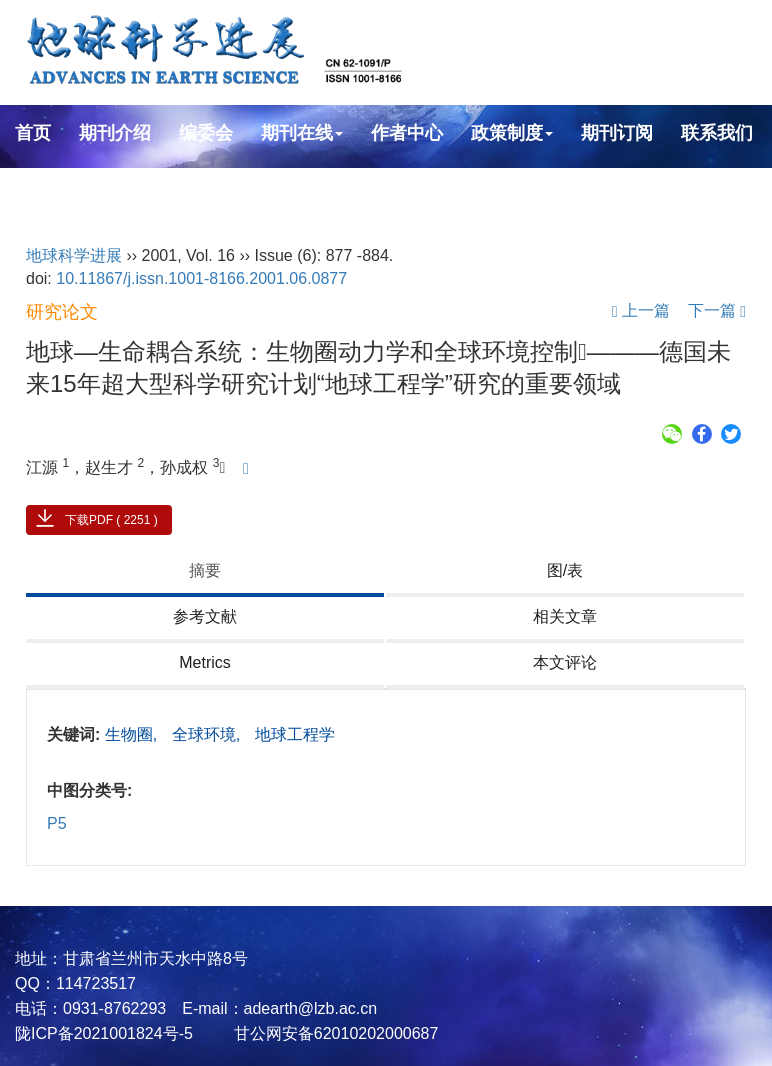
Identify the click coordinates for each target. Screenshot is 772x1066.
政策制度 (512, 133)
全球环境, (208, 734)
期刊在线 (302, 133)
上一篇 (641, 310)
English (47, 187)
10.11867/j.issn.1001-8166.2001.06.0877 (201, 278)
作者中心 (407, 133)
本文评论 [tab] (565, 662)
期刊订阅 (617, 133)
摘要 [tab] (205, 570)
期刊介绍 (115, 133)
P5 (57, 823)
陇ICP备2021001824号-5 (104, 1033)
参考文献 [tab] (205, 616)
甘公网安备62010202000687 (333, 1033)
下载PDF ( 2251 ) (111, 520)
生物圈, (133, 734)
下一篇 (717, 310)
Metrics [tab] (205, 662)
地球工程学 (295, 734)
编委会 (206, 133)
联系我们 (717, 133)
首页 (33, 133)
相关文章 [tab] (565, 616)
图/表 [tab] (565, 570)
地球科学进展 (74, 255)
